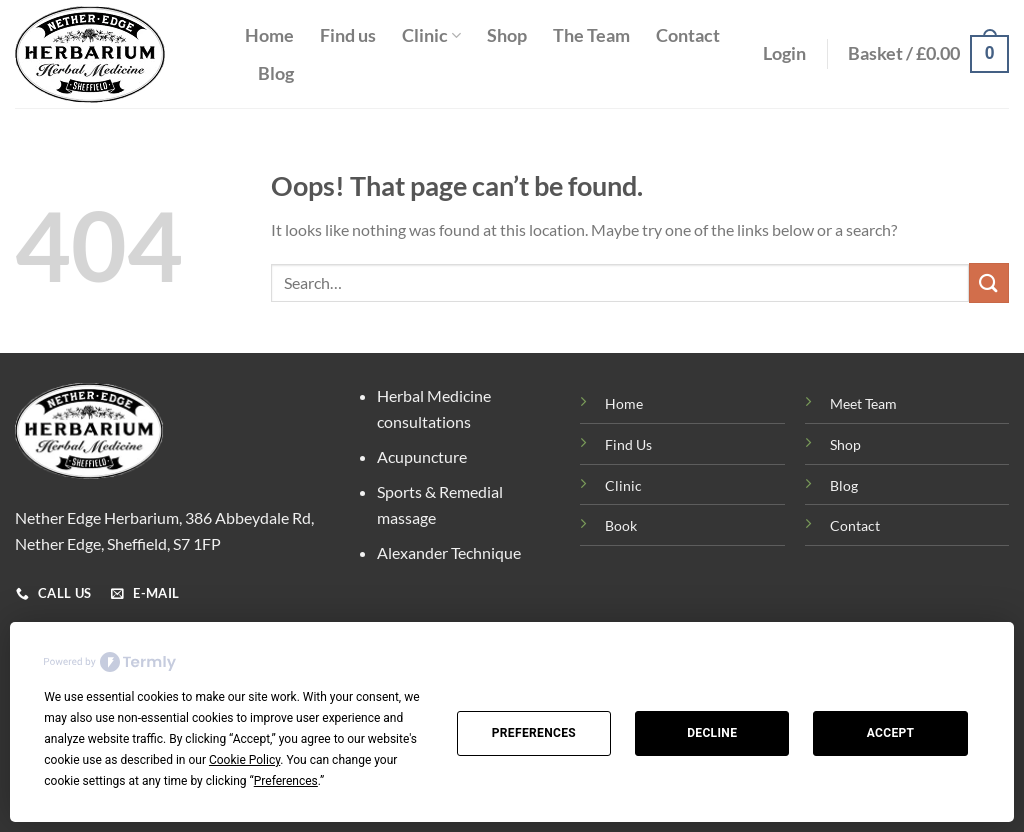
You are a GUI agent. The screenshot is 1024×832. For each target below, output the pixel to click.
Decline (712, 733)
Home (269, 35)
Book (621, 525)
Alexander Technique (449, 552)
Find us (348, 35)
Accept (891, 733)
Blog (276, 73)
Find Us (628, 444)
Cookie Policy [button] (244, 760)
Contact (688, 35)
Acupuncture (422, 456)
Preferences (534, 733)
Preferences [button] (286, 781)
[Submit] (989, 282)
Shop (507, 35)
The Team (591, 35)
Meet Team (863, 403)
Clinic (431, 35)
